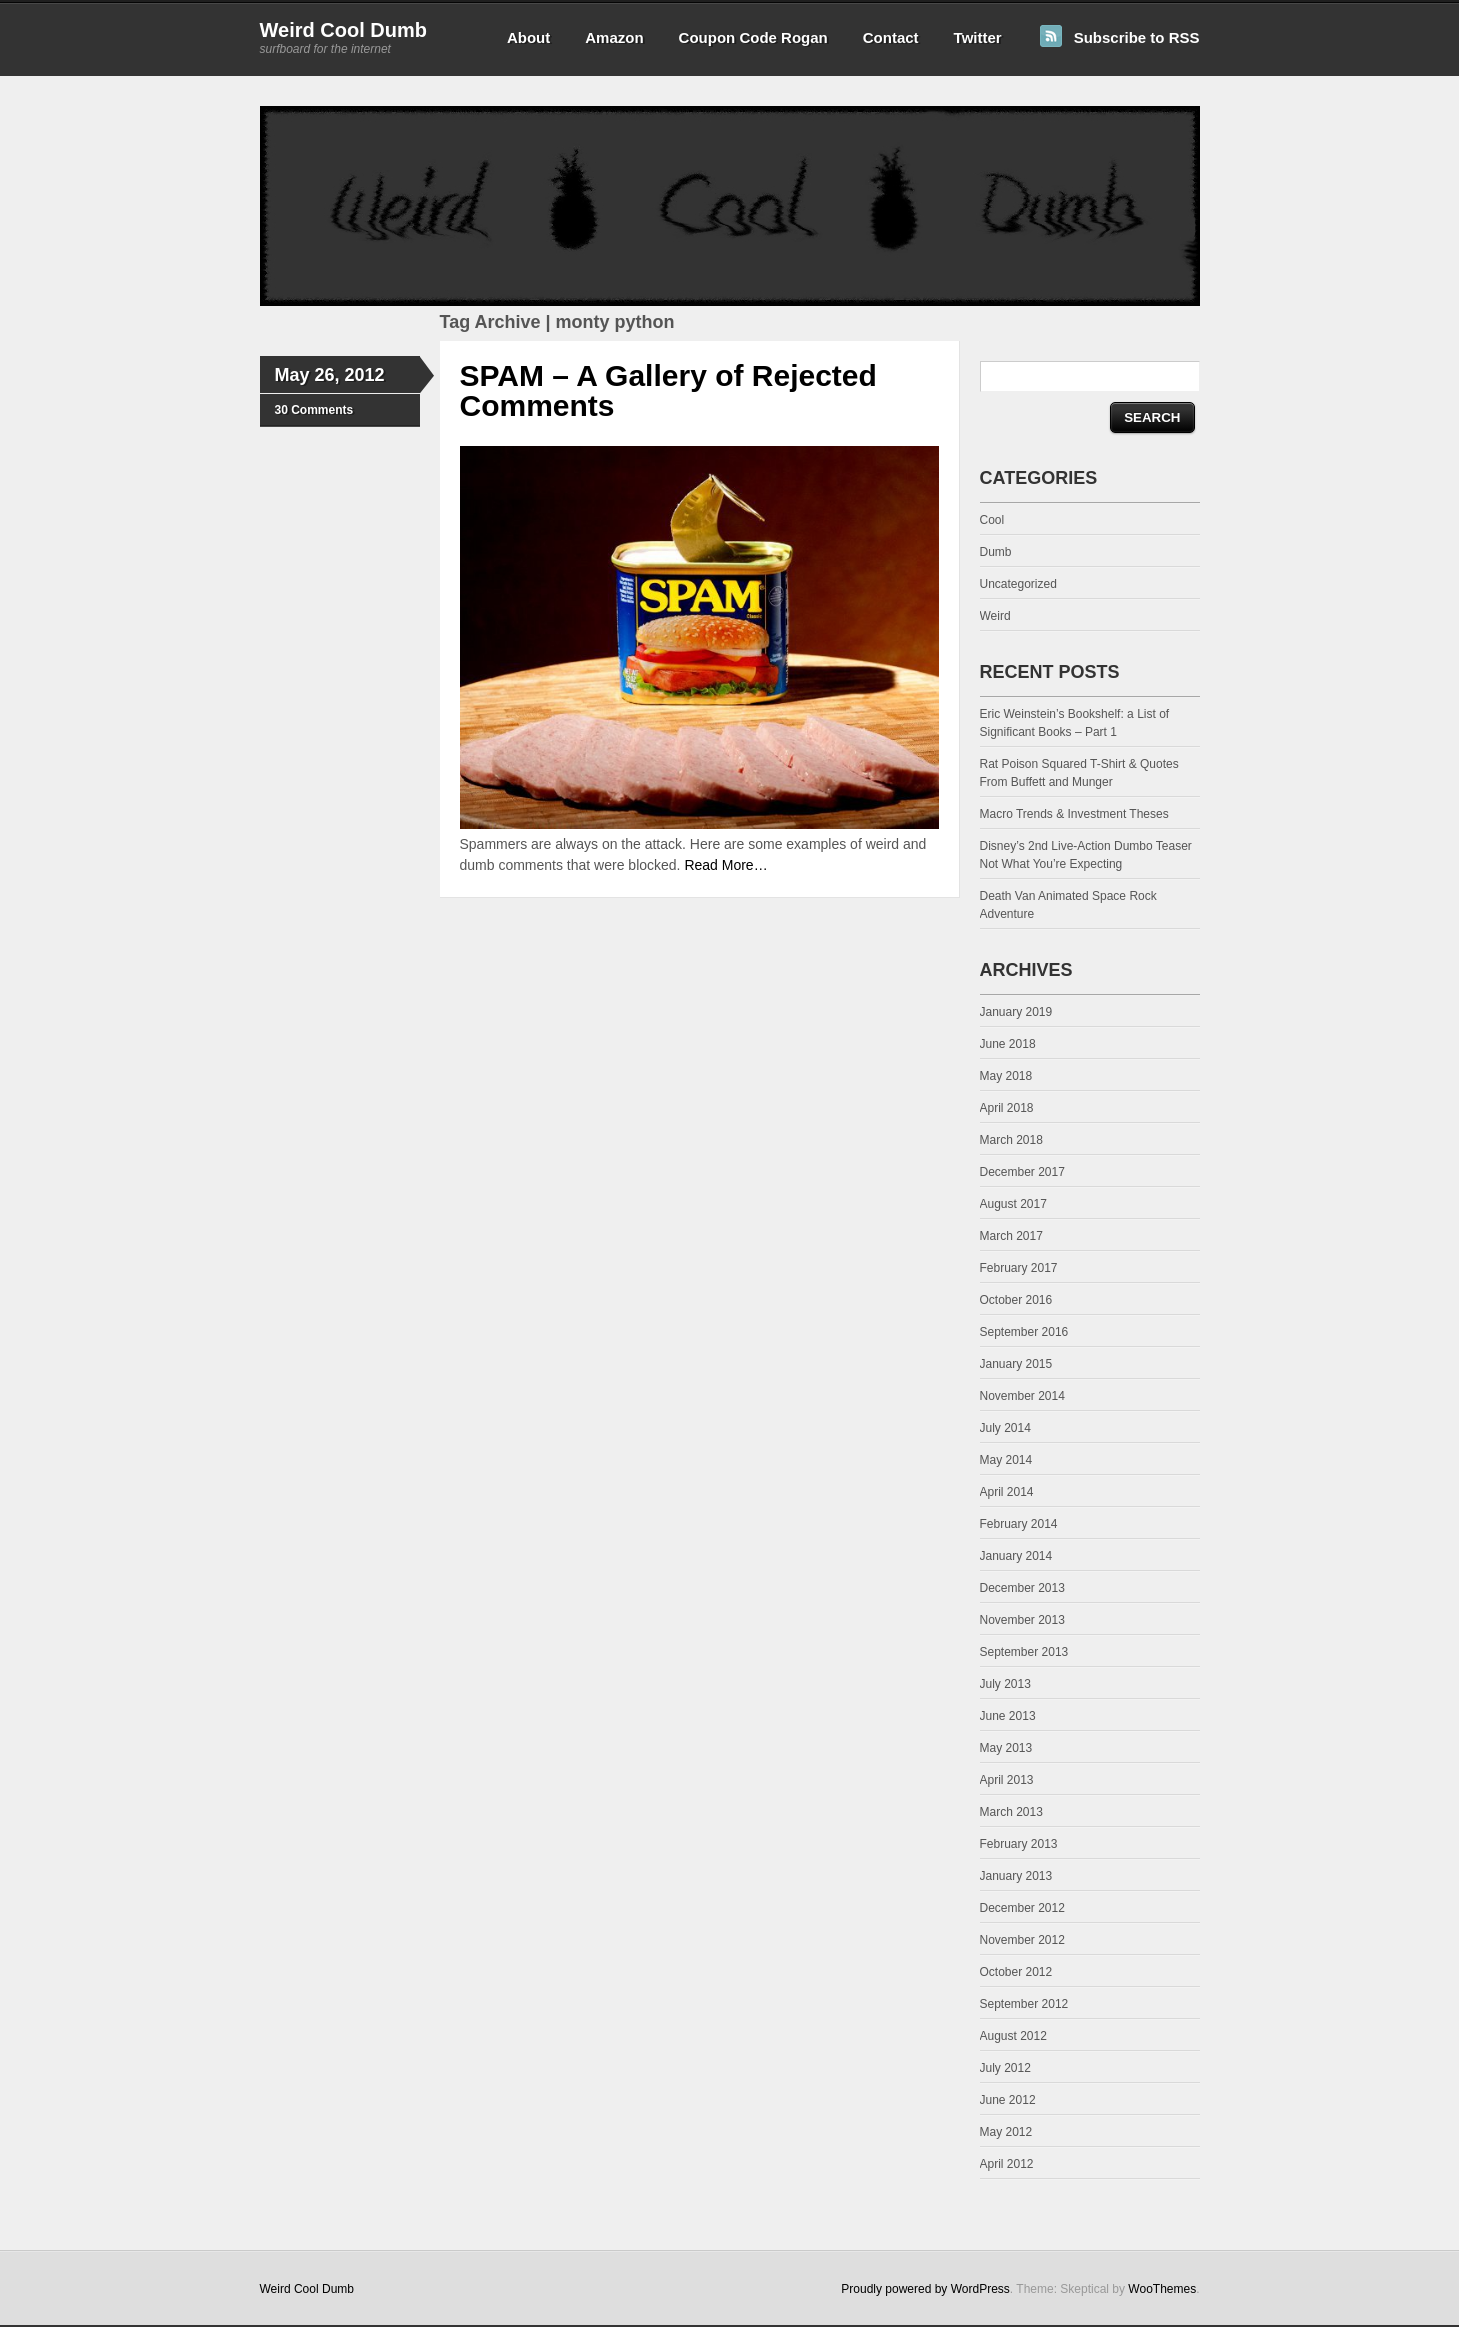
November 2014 (1022, 1396)
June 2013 (1008, 1716)
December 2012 (1022, 1908)
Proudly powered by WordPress (925, 2289)
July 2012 (1005, 2068)
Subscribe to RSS (1137, 37)
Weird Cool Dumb (343, 30)
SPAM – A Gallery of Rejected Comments (668, 390)
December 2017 (1022, 1172)
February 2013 (1019, 1844)
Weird (995, 616)
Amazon (614, 37)
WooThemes (1162, 2289)
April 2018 (1007, 1108)
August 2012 (1013, 2036)
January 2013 (1016, 1876)
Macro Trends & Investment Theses (1074, 814)
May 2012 (1006, 2132)
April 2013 (1007, 1780)
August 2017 (1013, 1204)
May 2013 (1006, 1748)
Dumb (996, 552)
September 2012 (1024, 2004)
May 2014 (1006, 1460)
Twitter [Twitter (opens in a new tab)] (978, 37)
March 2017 (1011, 1236)
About (528, 37)
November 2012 (1022, 1940)
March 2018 (1011, 1140)
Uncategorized (1018, 584)
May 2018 (1006, 1076)
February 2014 (1019, 1524)
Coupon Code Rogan (753, 37)
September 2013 (1024, 1652)
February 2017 (1019, 1268)
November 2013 (1022, 1620)
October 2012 (1016, 1972)
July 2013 (1005, 1684)
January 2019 (1016, 1012)
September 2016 (1024, 1332)
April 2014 (1007, 1492)
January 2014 (1016, 1556)
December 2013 (1022, 1588)
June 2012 (1008, 2100)
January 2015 (1016, 1364)
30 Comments (314, 410)
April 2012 (1007, 2164)
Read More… (725, 865)
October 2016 (1016, 1300)
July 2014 (1005, 1428)
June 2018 (1008, 1044)
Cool (992, 520)
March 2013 (1011, 1812)
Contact (891, 37)
